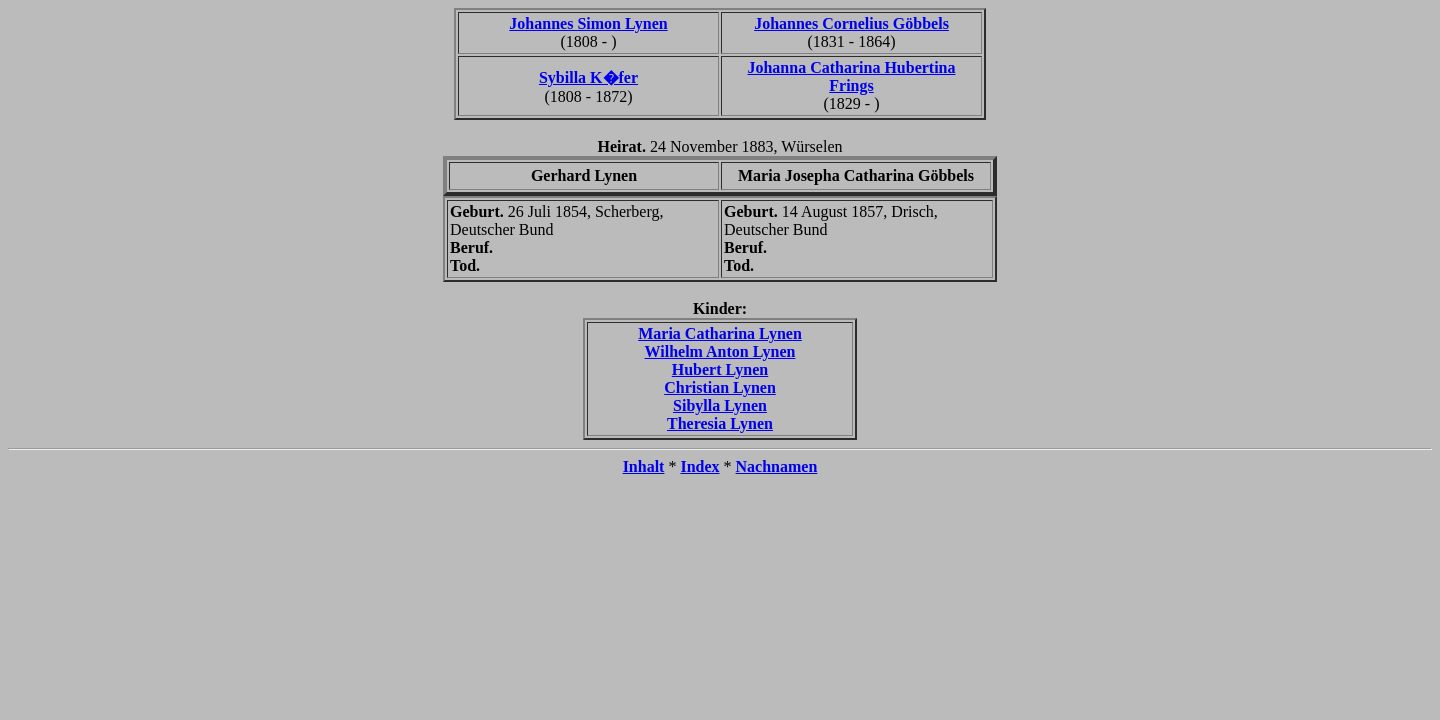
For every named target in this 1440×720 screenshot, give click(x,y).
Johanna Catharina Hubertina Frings (851, 76)
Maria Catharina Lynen (720, 333)
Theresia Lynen (720, 423)
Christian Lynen (720, 387)
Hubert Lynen (720, 369)
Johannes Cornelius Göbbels (851, 23)
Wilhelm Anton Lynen (720, 351)
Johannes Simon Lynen (588, 23)
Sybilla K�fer (588, 77)
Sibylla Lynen (720, 405)
